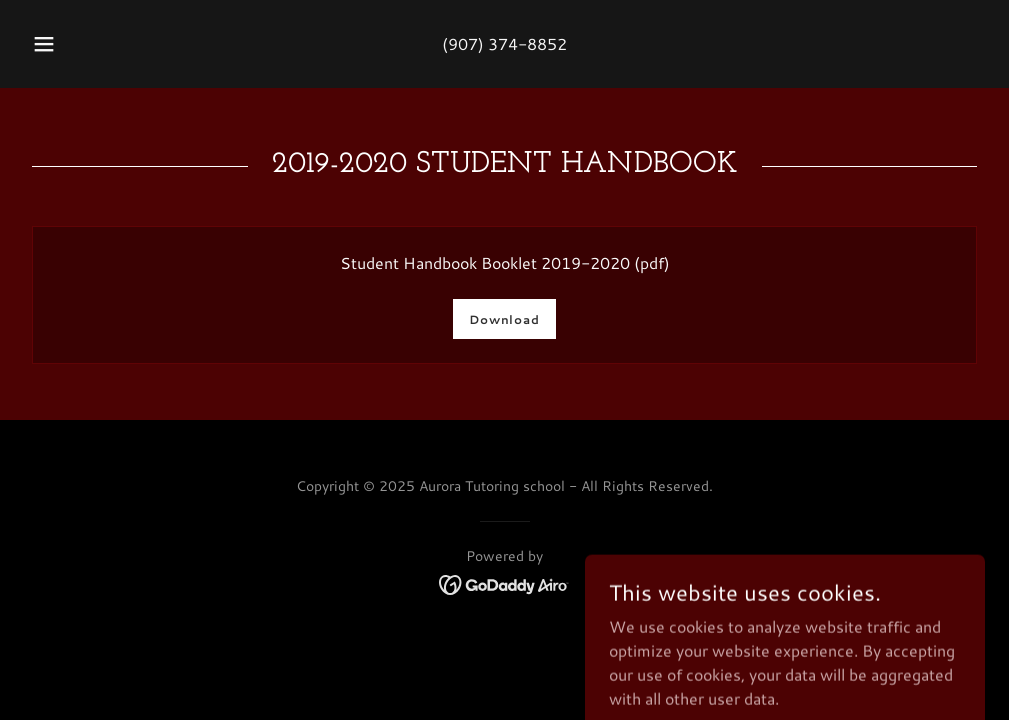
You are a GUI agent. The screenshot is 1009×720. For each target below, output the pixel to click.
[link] (504, 582)
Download (504, 319)
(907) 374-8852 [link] (504, 43)
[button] (67, 44)
